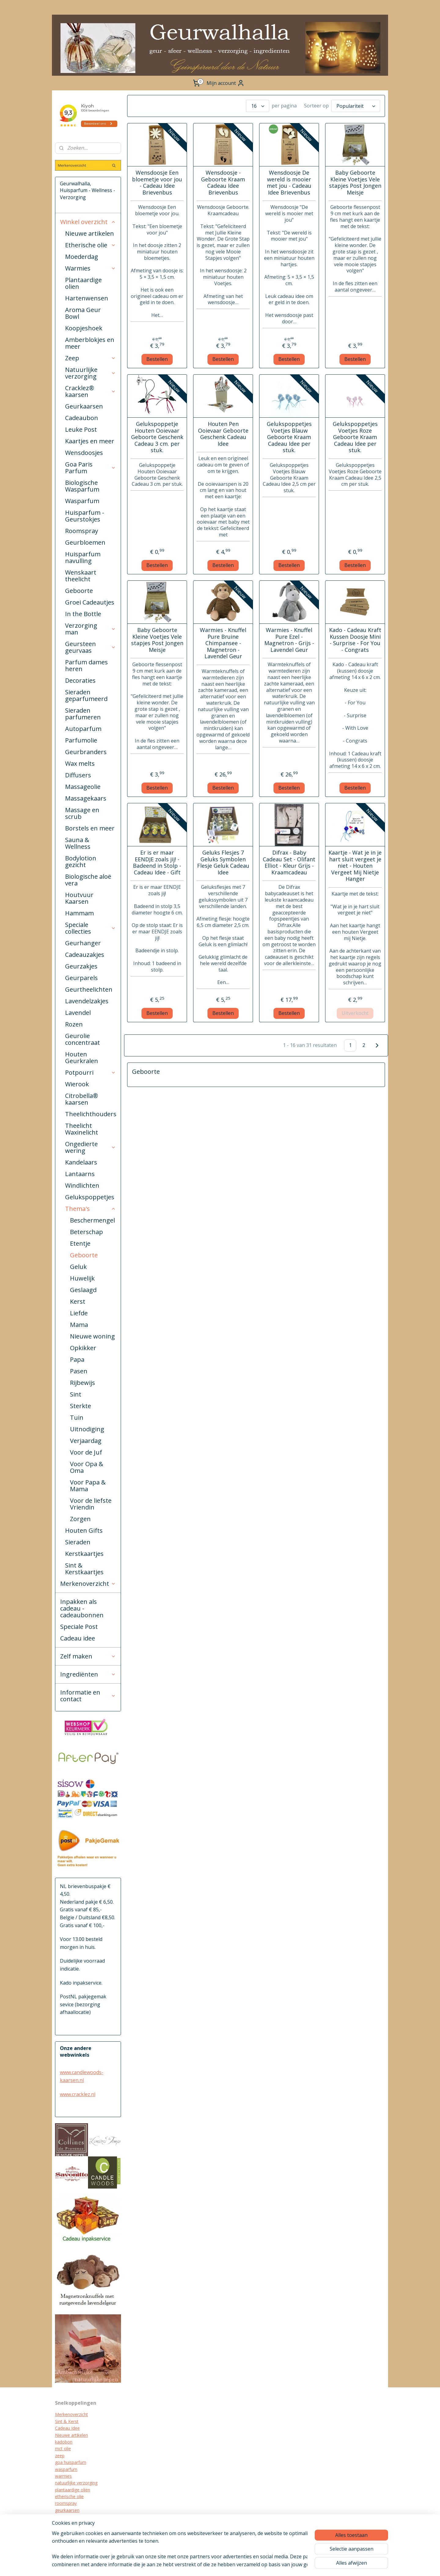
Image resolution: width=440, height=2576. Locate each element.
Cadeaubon (81, 418)
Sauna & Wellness (77, 843)
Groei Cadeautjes (89, 602)
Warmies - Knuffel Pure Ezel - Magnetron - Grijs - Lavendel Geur (289, 640)
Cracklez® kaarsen (90, 391)
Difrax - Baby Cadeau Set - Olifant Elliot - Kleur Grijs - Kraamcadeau (289, 862)
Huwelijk (82, 1278)
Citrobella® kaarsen (81, 1099)
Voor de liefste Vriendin (91, 1503)
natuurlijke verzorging (76, 2483)
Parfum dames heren (86, 665)
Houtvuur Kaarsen (79, 898)
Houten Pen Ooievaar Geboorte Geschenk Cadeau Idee (223, 434)
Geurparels (81, 978)
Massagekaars (85, 798)
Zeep (90, 358)
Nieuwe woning (92, 1336)
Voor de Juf (86, 1452)
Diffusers (78, 775)
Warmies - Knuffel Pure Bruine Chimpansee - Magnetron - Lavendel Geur (223, 643)
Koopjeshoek (83, 328)
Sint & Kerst (67, 2421)
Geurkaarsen (84, 406)
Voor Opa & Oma (86, 1467)
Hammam (79, 913)
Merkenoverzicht (88, 1583)
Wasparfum (82, 501)
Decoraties (80, 680)
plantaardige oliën (72, 2490)
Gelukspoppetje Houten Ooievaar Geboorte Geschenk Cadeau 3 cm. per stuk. (157, 437)
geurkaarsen (67, 2510)
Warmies (90, 268)
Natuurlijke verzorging (90, 372)
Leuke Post (81, 429)
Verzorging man (90, 628)
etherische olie (69, 2496)
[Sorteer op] (356, 106)
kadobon (63, 2442)
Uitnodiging (87, 1429)
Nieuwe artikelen (89, 233)
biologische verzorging (77, 2531)
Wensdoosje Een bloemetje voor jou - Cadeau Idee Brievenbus (157, 182)
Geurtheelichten (88, 989)
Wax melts (80, 763)
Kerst (77, 1301)
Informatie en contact (88, 1695)
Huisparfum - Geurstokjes (84, 515)
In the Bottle (83, 614)
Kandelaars (81, 1162)
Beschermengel (92, 1220)
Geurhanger (83, 943)
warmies (63, 2476)
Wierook (77, 1084)
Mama (79, 1325)
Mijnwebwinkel (315, 2565)
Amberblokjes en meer (89, 343)
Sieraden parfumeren (83, 713)
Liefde (79, 1313)
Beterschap (86, 1232)
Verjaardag (85, 1441)
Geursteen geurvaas (90, 647)
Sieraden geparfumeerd (86, 695)
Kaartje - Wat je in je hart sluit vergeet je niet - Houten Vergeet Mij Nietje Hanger (355, 865)
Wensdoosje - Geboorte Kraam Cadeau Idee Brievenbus (223, 182)
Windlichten (82, 1185)
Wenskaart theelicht (80, 575)
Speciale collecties (90, 928)
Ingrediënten (88, 1674)
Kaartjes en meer (89, 441)
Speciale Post (79, 1626)
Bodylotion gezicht (80, 861)
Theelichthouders (90, 1114)
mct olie (63, 2448)
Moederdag (81, 257)
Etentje (80, 1243)
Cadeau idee (77, 1638)
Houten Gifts (84, 1530)
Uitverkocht (355, 1013)
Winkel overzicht (88, 222)
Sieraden (77, 1542)
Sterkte (80, 1406)
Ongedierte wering (90, 1147)
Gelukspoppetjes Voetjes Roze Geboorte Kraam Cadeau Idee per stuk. (354, 437)
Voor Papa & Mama (88, 1485)
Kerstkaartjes (84, 1554)
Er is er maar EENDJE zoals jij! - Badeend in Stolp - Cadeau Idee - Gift (157, 862)
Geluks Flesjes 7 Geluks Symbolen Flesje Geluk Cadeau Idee (223, 862)
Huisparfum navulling (83, 557)
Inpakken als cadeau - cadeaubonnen (82, 1608)
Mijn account (225, 83)
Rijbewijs (82, 1383)
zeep (59, 2455)
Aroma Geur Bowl (83, 313)
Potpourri (90, 1072)
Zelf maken (88, 1656)
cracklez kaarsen (71, 2517)
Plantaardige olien (83, 283)
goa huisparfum (70, 2462)
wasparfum (66, 2469)
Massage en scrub (82, 813)
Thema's (90, 1208)
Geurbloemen (85, 542)
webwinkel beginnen (262, 2565)
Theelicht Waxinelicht (81, 1128)
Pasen (78, 1371)
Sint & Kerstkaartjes (84, 1568)
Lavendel (78, 1012)
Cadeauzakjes (84, 954)
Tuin (76, 1417)
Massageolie (83, 787)
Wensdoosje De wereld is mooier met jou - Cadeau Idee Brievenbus (289, 182)
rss (239, 2565)
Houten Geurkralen (81, 1057)
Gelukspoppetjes (89, 1197)
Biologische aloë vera (88, 879)
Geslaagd (83, 1290)
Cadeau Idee (67, 2428)
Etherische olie (90, 245)
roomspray (66, 2503)
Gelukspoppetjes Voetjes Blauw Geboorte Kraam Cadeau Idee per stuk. (288, 437)
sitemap (226, 2565)
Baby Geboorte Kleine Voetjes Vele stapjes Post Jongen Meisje (355, 182)
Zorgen (80, 1519)
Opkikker (83, 1348)
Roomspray (81, 531)
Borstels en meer (90, 828)
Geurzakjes (81, 966)
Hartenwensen (86, 298)
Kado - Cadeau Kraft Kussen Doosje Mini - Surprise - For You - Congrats (355, 640)
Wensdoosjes (84, 453)
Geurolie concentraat (82, 1039)
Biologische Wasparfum (82, 485)
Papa (77, 1359)
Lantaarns (80, 1174)
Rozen (74, 1024)
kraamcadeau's (70, 2524)
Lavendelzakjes (86, 1001)
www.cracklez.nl (77, 2094)
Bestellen (157, 359)
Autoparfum (83, 729)
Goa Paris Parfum (90, 467)
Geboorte (79, 591)
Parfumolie (81, 740)
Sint (75, 1394)
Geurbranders (86, 752)
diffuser (62, 2537)
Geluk (78, 1267)
